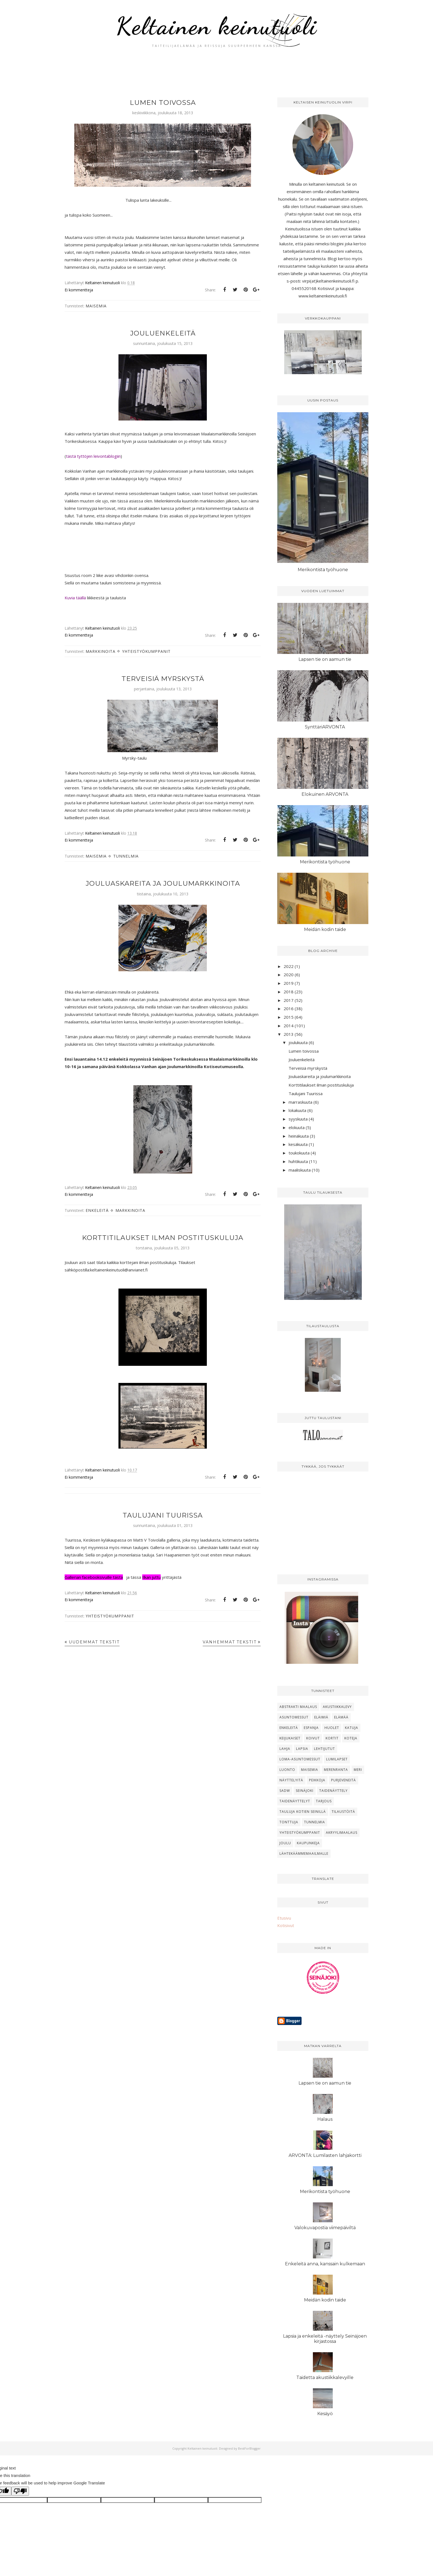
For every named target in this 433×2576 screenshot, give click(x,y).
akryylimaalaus (341, 1832)
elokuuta (297, 1127)
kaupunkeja (308, 1843)
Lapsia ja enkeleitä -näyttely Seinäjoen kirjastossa (325, 2338)
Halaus (324, 2119)
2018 (289, 991)
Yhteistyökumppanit (146, 651)
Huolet (331, 1727)
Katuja (351, 1727)
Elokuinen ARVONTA (325, 794)
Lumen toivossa (163, 103)
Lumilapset (337, 1759)
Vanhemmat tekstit (230, 1642)
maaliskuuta (300, 1170)
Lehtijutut (324, 1748)
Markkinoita (100, 651)
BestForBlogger (249, 2448)
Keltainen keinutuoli (216, 26)
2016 (289, 1008)
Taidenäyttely (333, 1790)
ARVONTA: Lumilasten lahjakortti (325, 2155)
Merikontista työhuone (323, 569)
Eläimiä (321, 1717)
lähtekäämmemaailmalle (303, 1853)
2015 (289, 1017)
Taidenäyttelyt (294, 1801)
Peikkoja (317, 1780)
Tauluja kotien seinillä (302, 1811)
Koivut (313, 1738)
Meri (358, 1769)
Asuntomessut (293, 1717)
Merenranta (336, 1769)
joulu (285, 1843)
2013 (289, 1034)
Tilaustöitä (343, 1811)
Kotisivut (285, 1925)
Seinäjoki (304, 1790)
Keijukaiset (289, 1738)
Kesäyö (325, 2413)
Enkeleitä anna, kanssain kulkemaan (325, 2263)
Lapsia (302, 1748)
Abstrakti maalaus (298, 1706)
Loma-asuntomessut (299, 1759)
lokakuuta (297, 1110)
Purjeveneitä (343, 1780)
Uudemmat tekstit (94, 1642)
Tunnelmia (126, 856)
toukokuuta (299, 1153)
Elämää (341, 1717)
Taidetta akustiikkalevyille (324, 2377)
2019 (289, 983)
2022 (289, 966)
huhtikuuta (298, 1161)
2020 (289, 974)
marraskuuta (300, 1102)
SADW (284, 1790)
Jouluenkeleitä (163, 333)
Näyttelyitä (291, 1780)
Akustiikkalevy (337, 1706)
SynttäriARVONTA (325, 727)
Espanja (311, 1727)
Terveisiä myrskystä (163, 679)
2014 (289, 1025)
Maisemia (96, 305)
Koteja (350, 1738)
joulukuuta (298, 1042)
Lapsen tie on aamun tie (325, 659)
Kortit (332, 1738)
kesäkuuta (298, 1144)
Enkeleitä (97, 1210)
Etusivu (284, 1918)
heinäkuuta (299, 1136)
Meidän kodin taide (325, 929)
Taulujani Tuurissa (163, 1515)
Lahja (284, 1748)
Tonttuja (288, 1822)
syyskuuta (298, 1119)
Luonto (287, 1769)
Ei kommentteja (79, 289)
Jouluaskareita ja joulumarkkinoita (163, 883)
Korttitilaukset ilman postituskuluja (162, 1238)
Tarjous (324, 1801)
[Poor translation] (20, 2491)
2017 (289, 1000)
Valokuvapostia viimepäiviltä (325, 2227)
